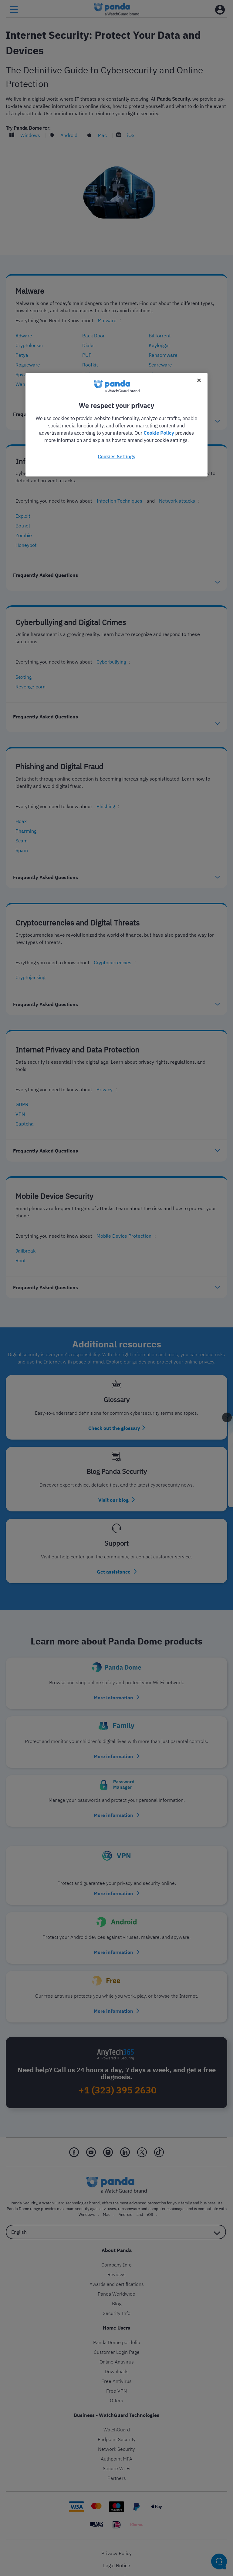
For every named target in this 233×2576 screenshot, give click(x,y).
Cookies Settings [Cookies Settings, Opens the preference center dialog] (116, 456)
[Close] (199, 380)
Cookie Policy (159, 433)
